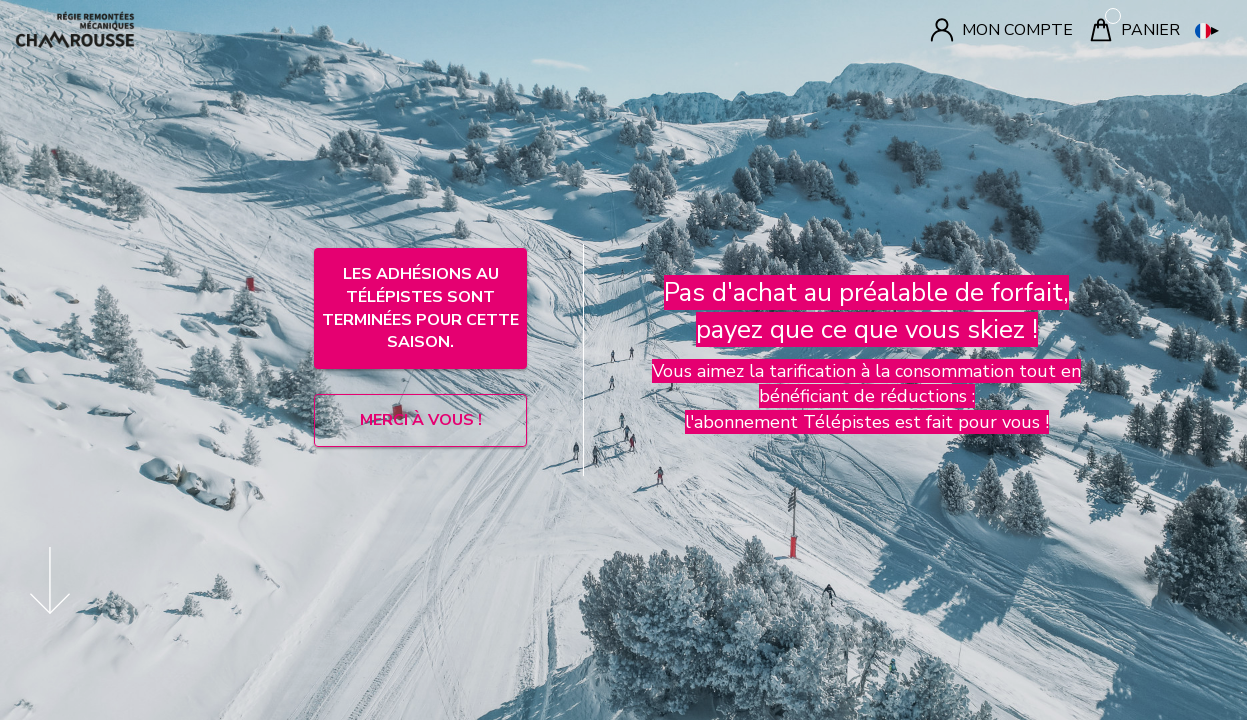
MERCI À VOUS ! (421, 420)
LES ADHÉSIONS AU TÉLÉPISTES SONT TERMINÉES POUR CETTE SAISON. (420, 308)
